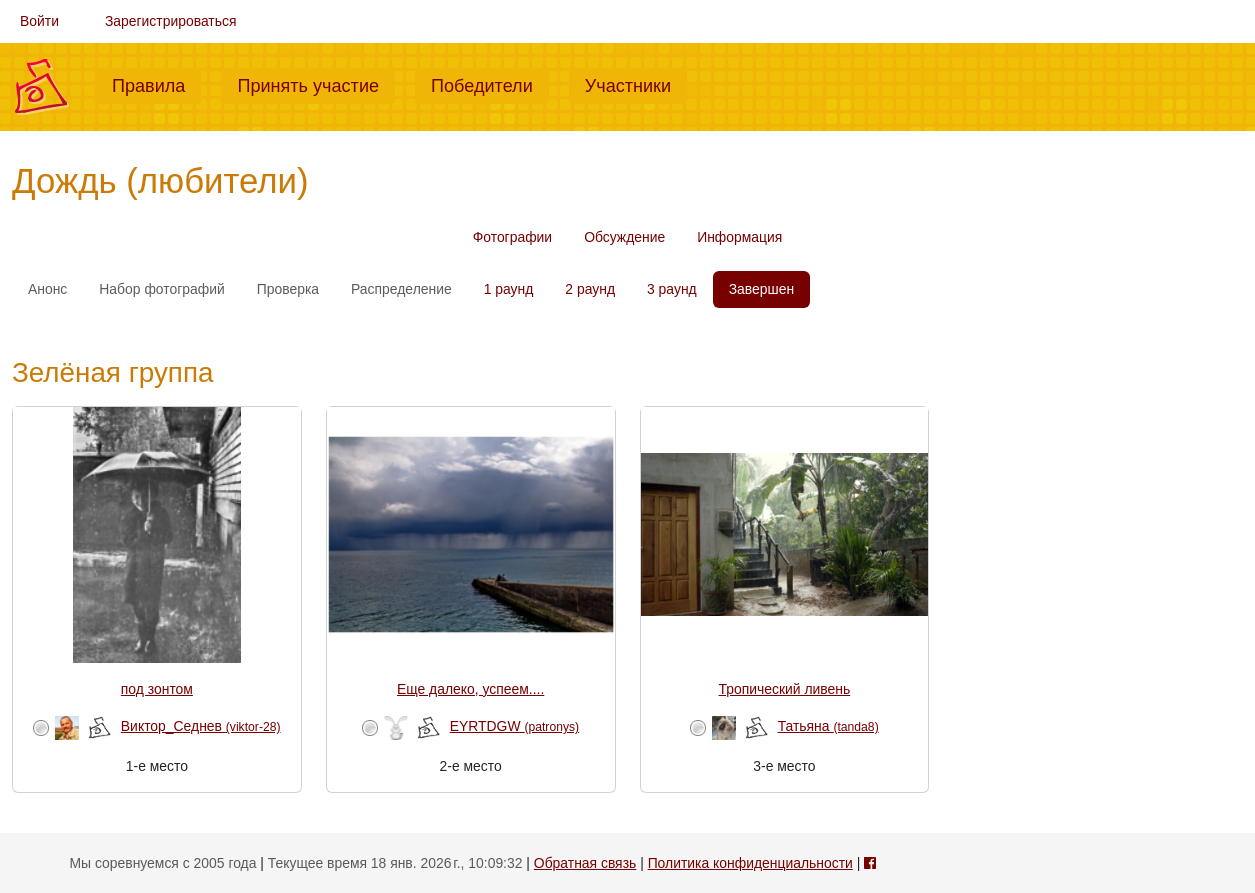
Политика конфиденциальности (750, 863)
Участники (636, 84)
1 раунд (509, 289)
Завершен (761, 289)
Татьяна (828, 726)
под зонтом (157, 689)
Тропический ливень (785, 689)
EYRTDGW (514, 726)
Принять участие (316, 84)
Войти (39, 21)
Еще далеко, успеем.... (470, 689)
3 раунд (672, 289)
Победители (490, 84)
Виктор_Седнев (201, 726)
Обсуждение (624, 237)
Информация (739, 237)
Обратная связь (585, 863)
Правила (156, 84)
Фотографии (512, 237)
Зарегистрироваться (171, 21)
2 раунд (590, 289)
